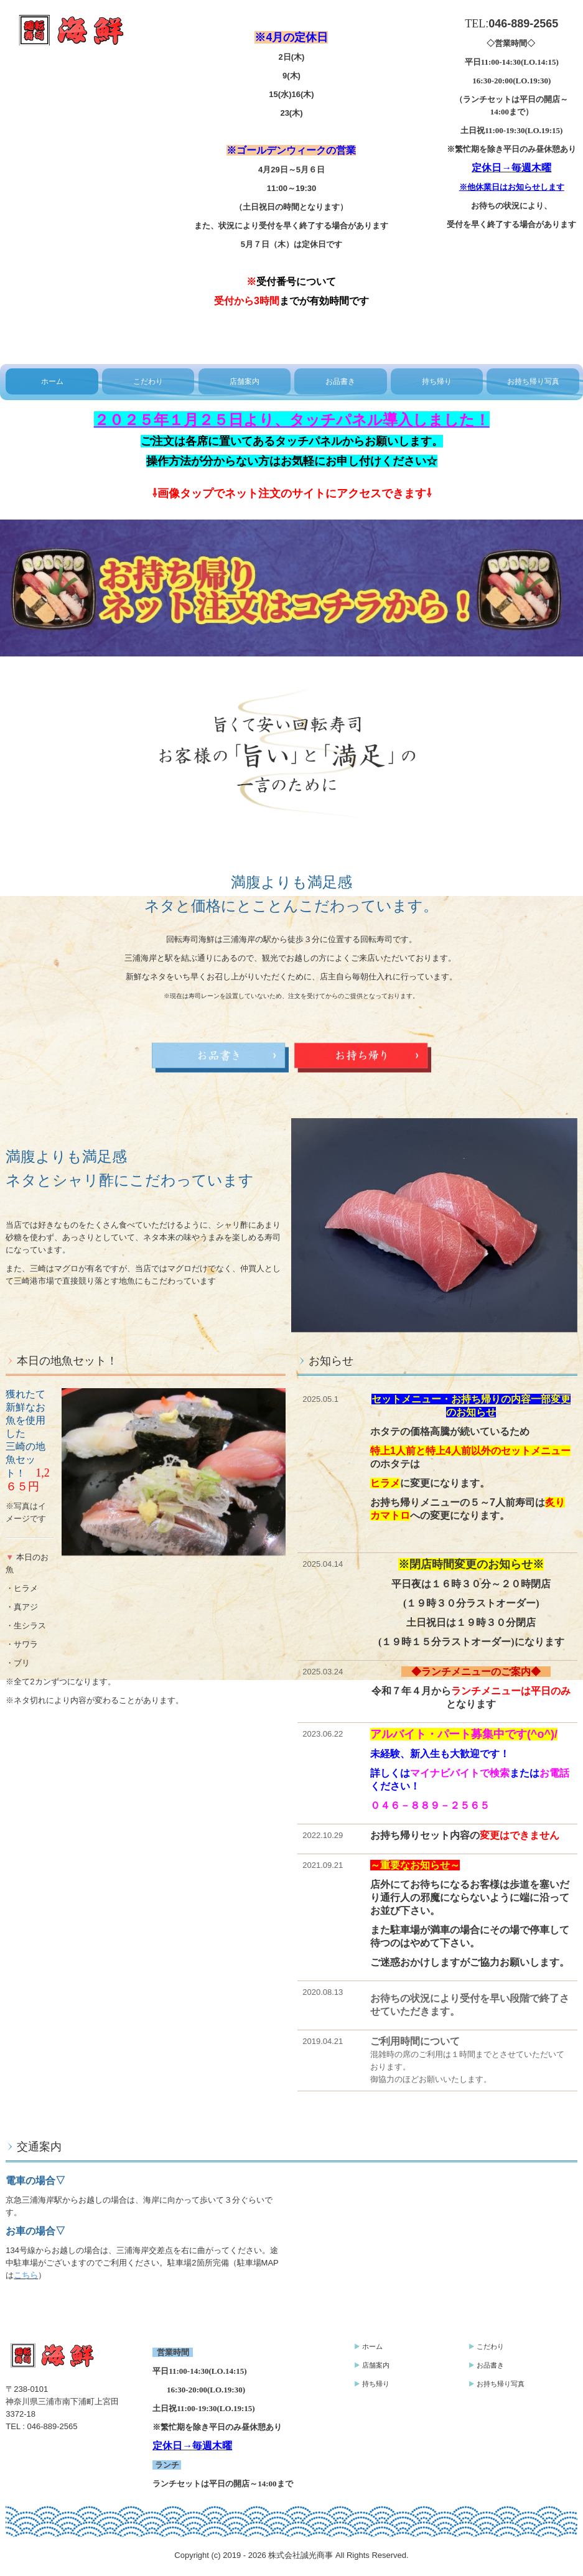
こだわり (148, 381)
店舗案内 (244, 381)
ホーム (52, 381)
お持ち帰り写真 (533, 381)
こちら (26, 2275)
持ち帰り (437, 381)
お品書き (340, 381)
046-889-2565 (52, 2426)
